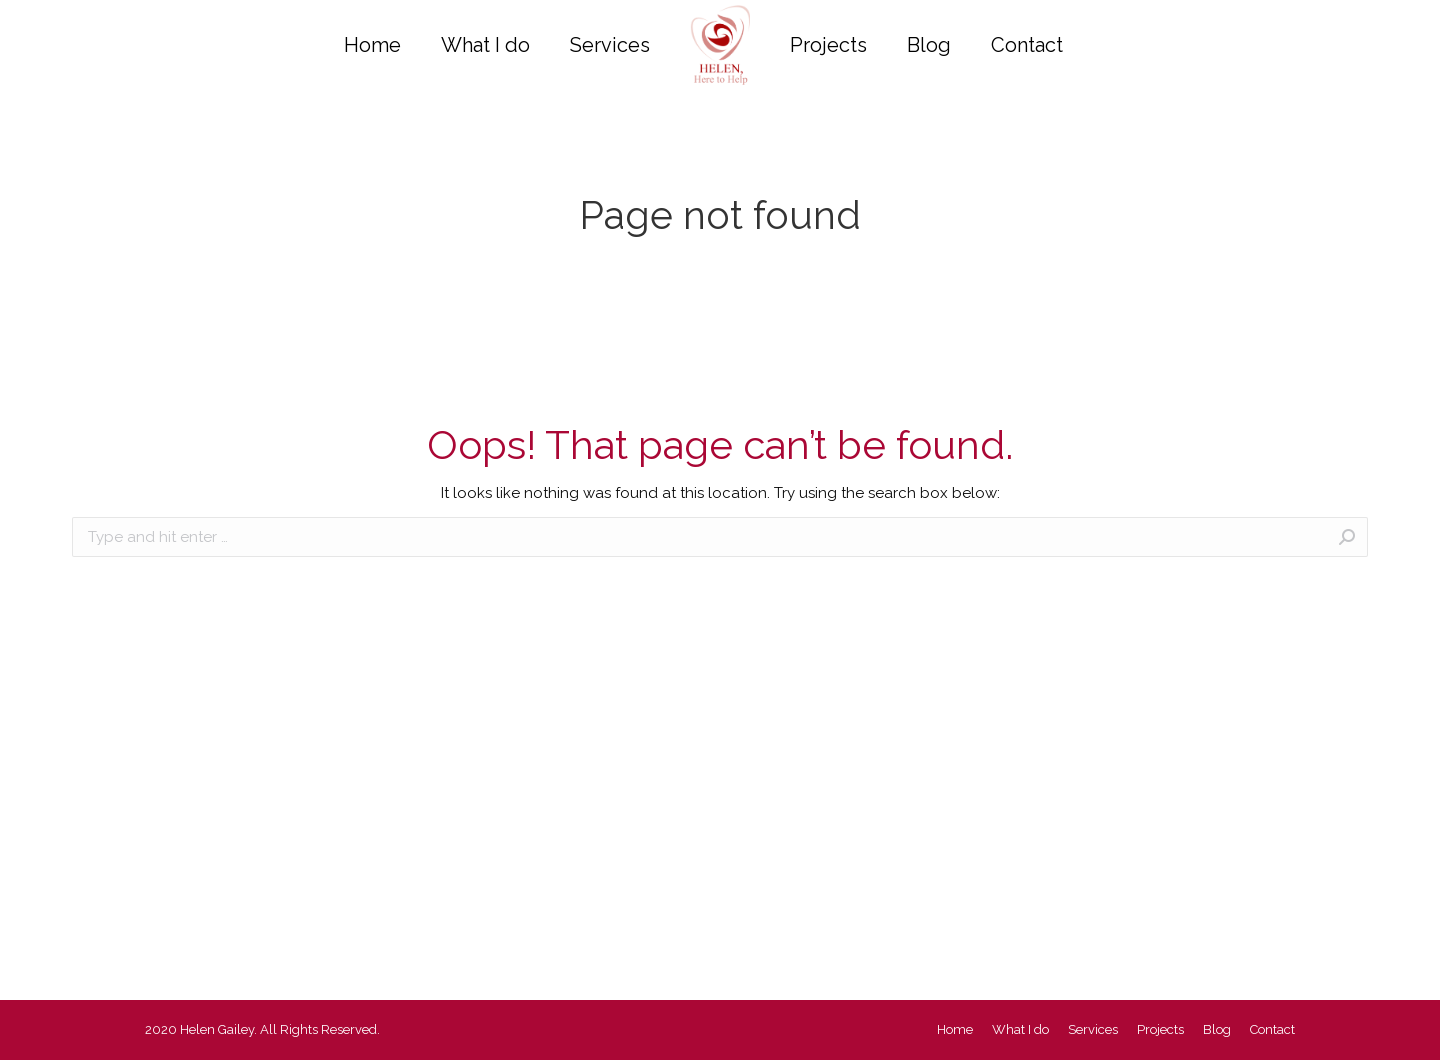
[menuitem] (372, 45)
